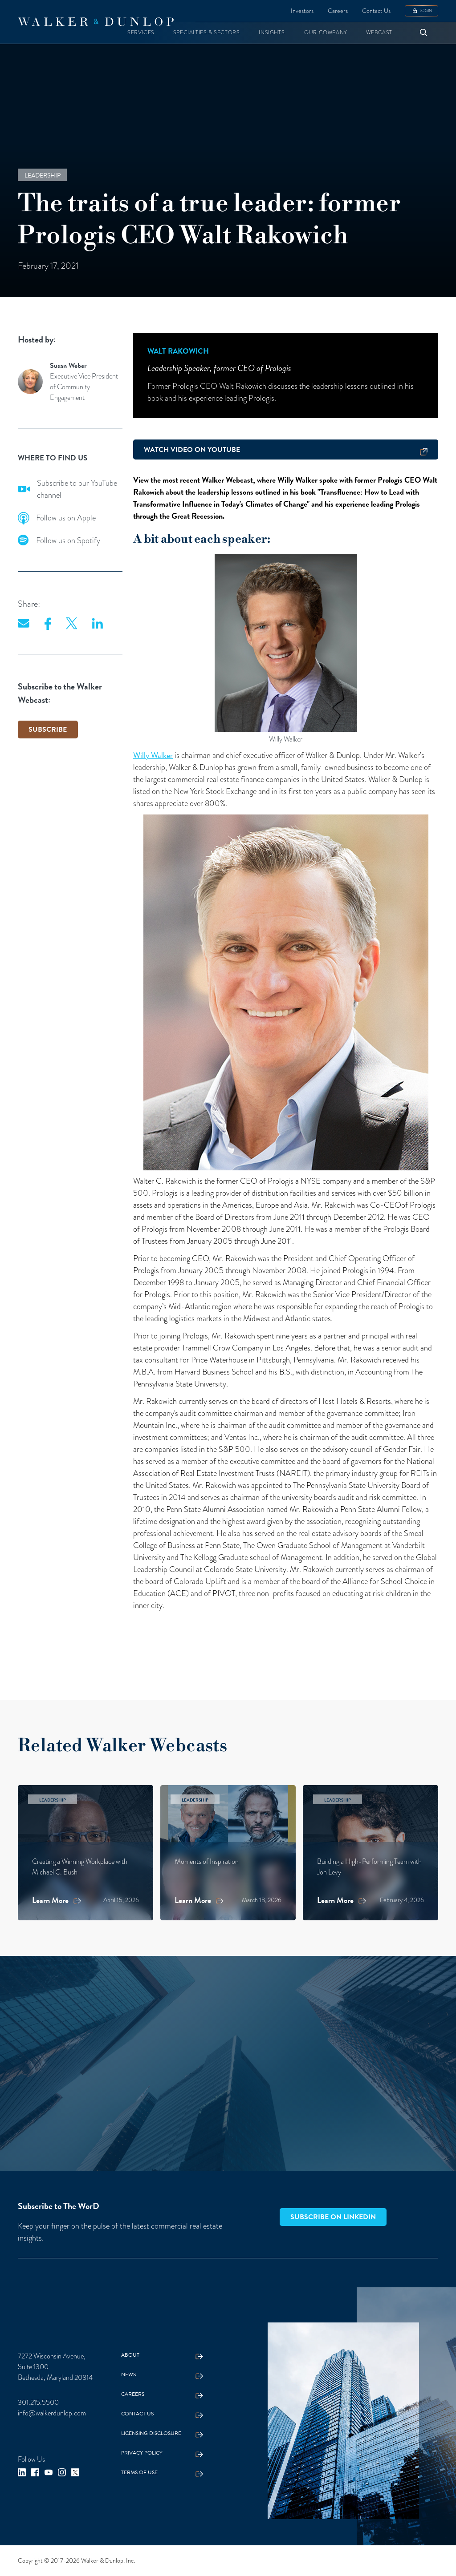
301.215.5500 (38, 2402)
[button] (141, 33)
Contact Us (376, 11)
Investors (302, 11)
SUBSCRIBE (47, 729)
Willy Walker (153, 755)
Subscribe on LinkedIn (333, 2217)
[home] (96, 21)
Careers (338, 11)
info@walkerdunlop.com (52, 2413)
